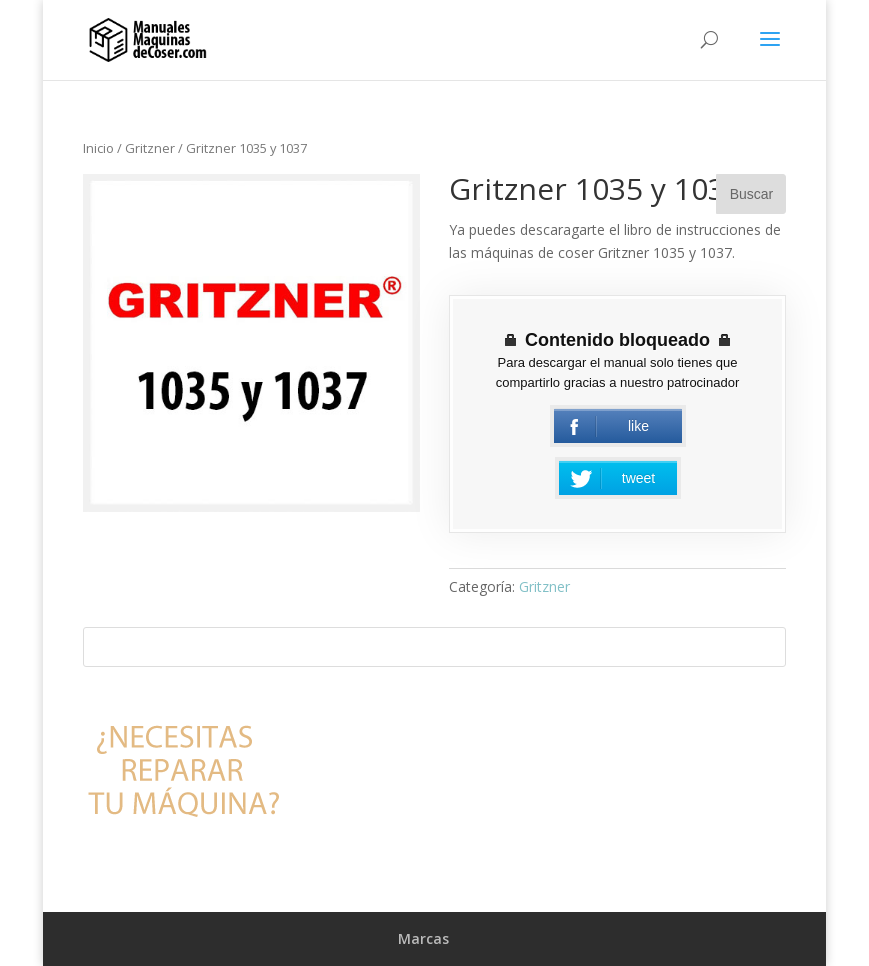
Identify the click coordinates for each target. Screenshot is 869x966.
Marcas (423, 938)
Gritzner (150, 148)
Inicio (98, 148)
